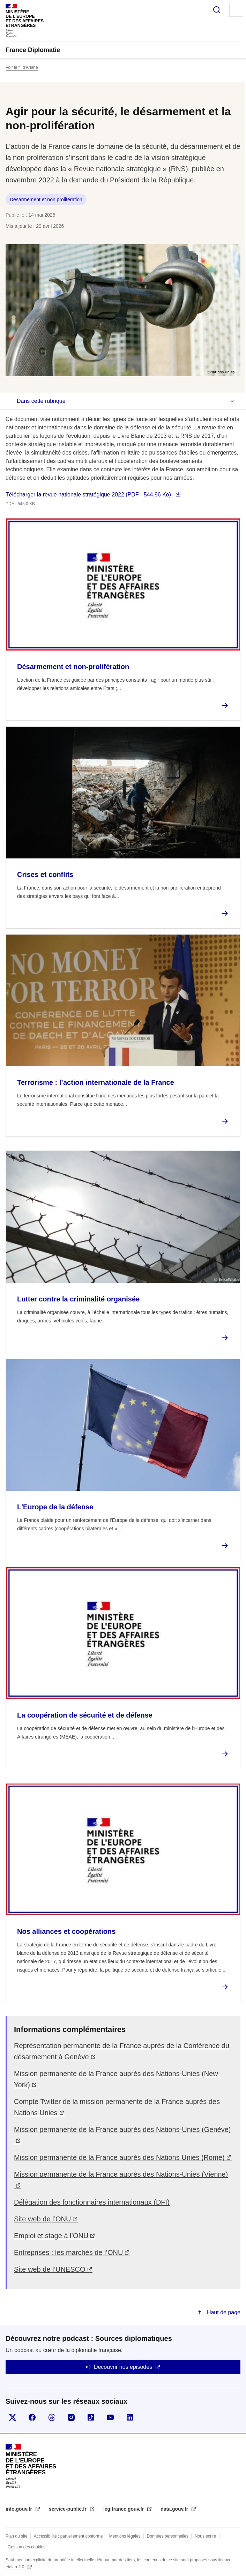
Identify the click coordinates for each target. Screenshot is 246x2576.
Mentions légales (125, 2536)
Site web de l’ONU (42, 2219)
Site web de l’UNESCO (49, 2269)
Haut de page (222, 2312)
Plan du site (17, 2536)
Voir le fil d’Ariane (22, 67)
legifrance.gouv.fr (124, 2509)
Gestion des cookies (26, 2547)
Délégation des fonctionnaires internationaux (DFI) (92, 2202)
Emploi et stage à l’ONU (51, 2236)
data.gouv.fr (175, 2509)
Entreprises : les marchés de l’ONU (68, 2252)
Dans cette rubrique (41, 401)
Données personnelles (167, 2536)
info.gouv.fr (19, 2509)
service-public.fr (68, 2509)
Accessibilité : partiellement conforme (68, 2536)
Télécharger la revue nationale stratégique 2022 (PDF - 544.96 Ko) (89, 495)
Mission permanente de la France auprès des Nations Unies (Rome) (119, 2157)
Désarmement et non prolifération (46, 199)
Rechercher (217, 10)
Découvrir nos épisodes (123, 2367)
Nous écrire (205, 2536)
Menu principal (236, 10)
